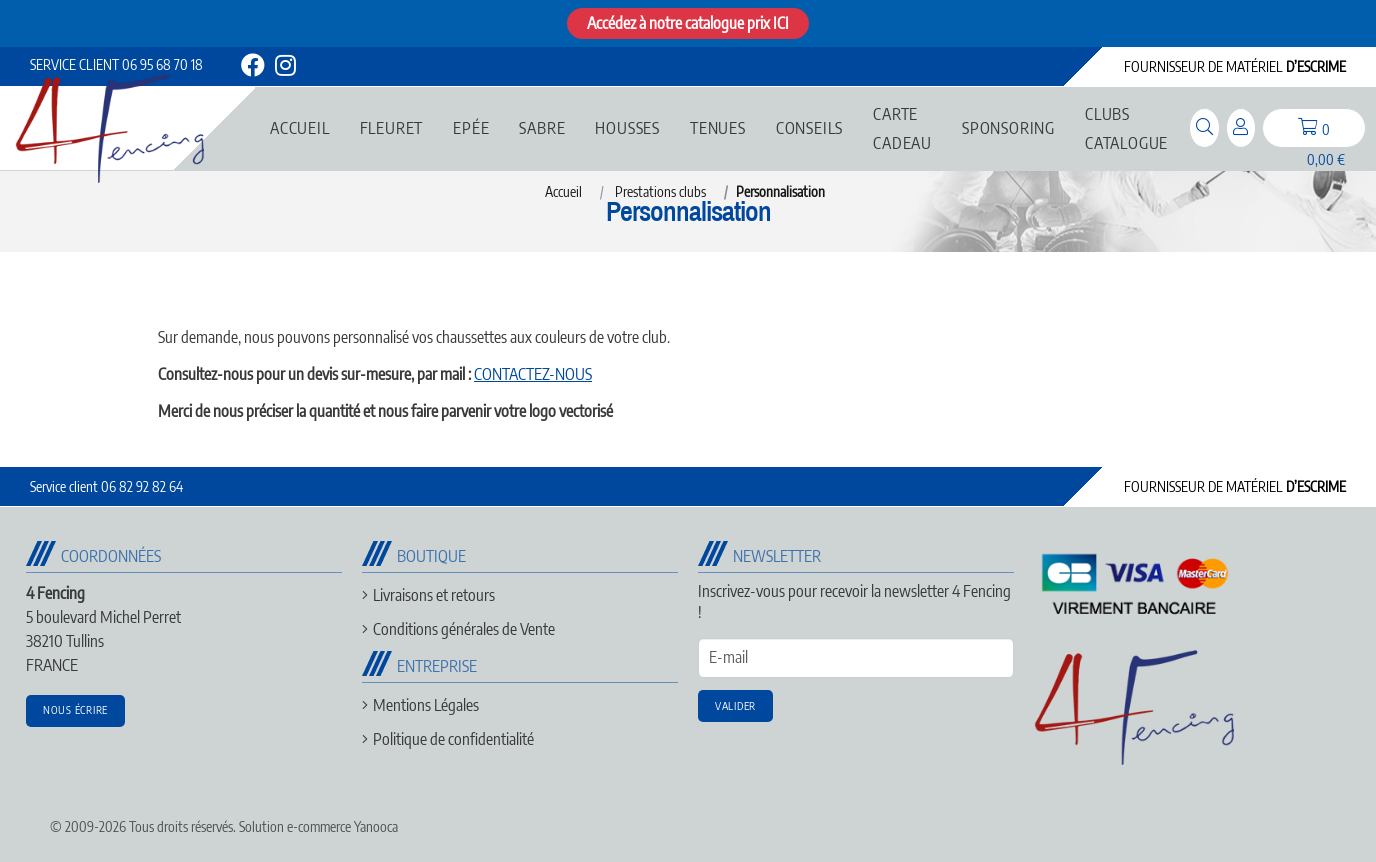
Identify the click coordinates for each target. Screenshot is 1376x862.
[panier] (1314, 128)
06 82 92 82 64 (106, 486)
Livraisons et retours (434, 595)
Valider (735, 705)
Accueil (563, 191)
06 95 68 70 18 (116, 64)
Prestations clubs (660, 191)
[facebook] (253, 68)
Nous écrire (75, 709)
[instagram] (284, 68)
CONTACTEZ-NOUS (533, 374)
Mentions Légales (426, 705)
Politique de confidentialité (453, 739)
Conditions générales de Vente (464, 629)
